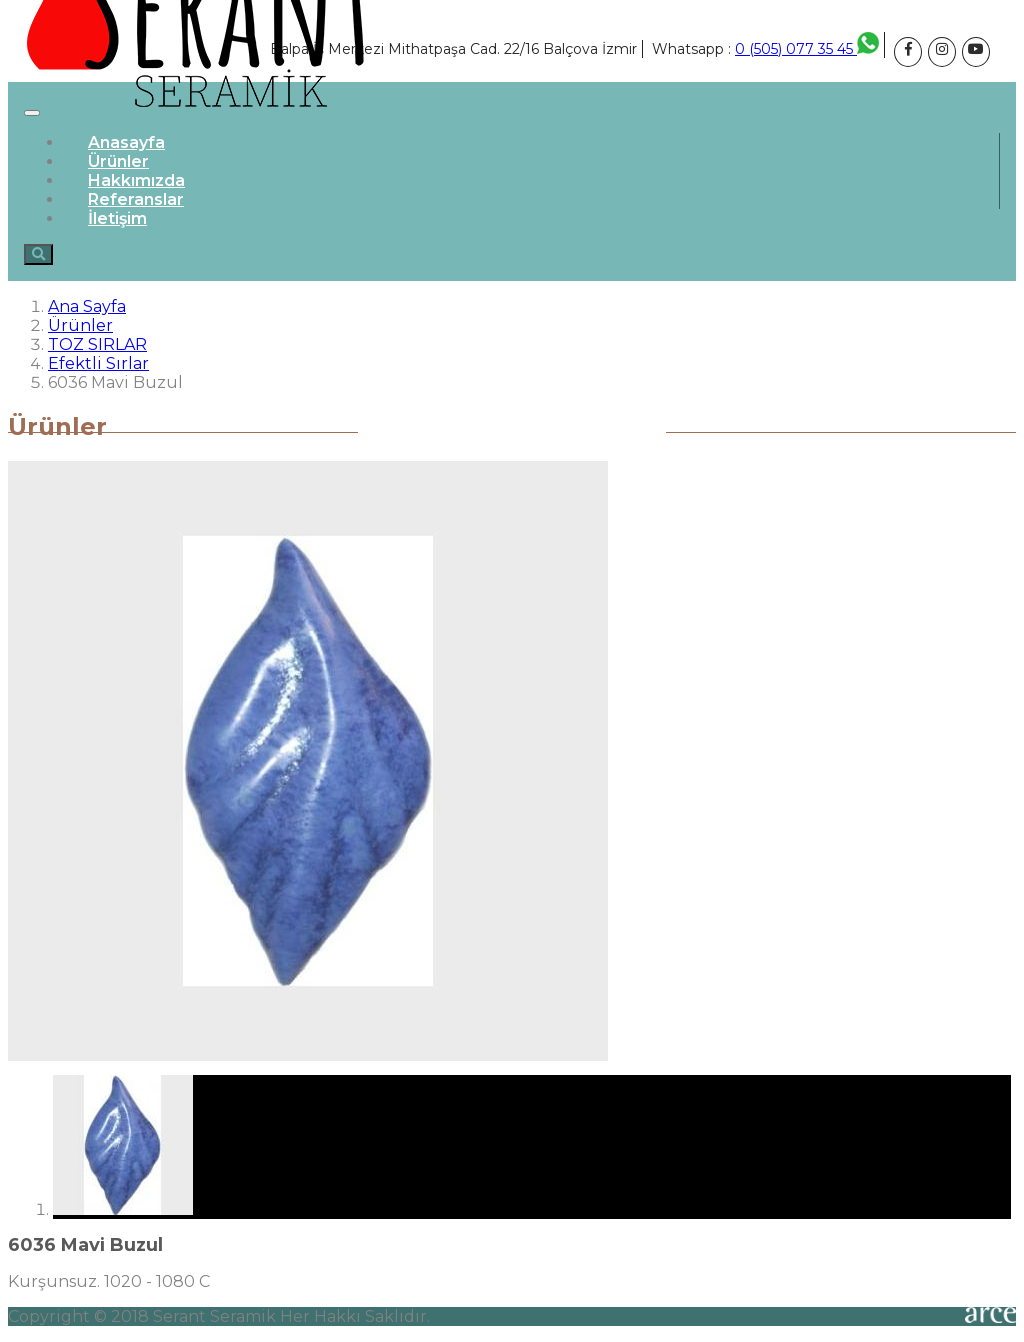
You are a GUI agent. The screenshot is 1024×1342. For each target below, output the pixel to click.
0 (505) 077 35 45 (807, 49)
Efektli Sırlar (98, 363)
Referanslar (136, 199)
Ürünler (118, 161)
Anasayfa (126, 142)
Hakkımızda (136, 180)
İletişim (117, 218)
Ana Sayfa (87, 306)
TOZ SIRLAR (97, 344)
